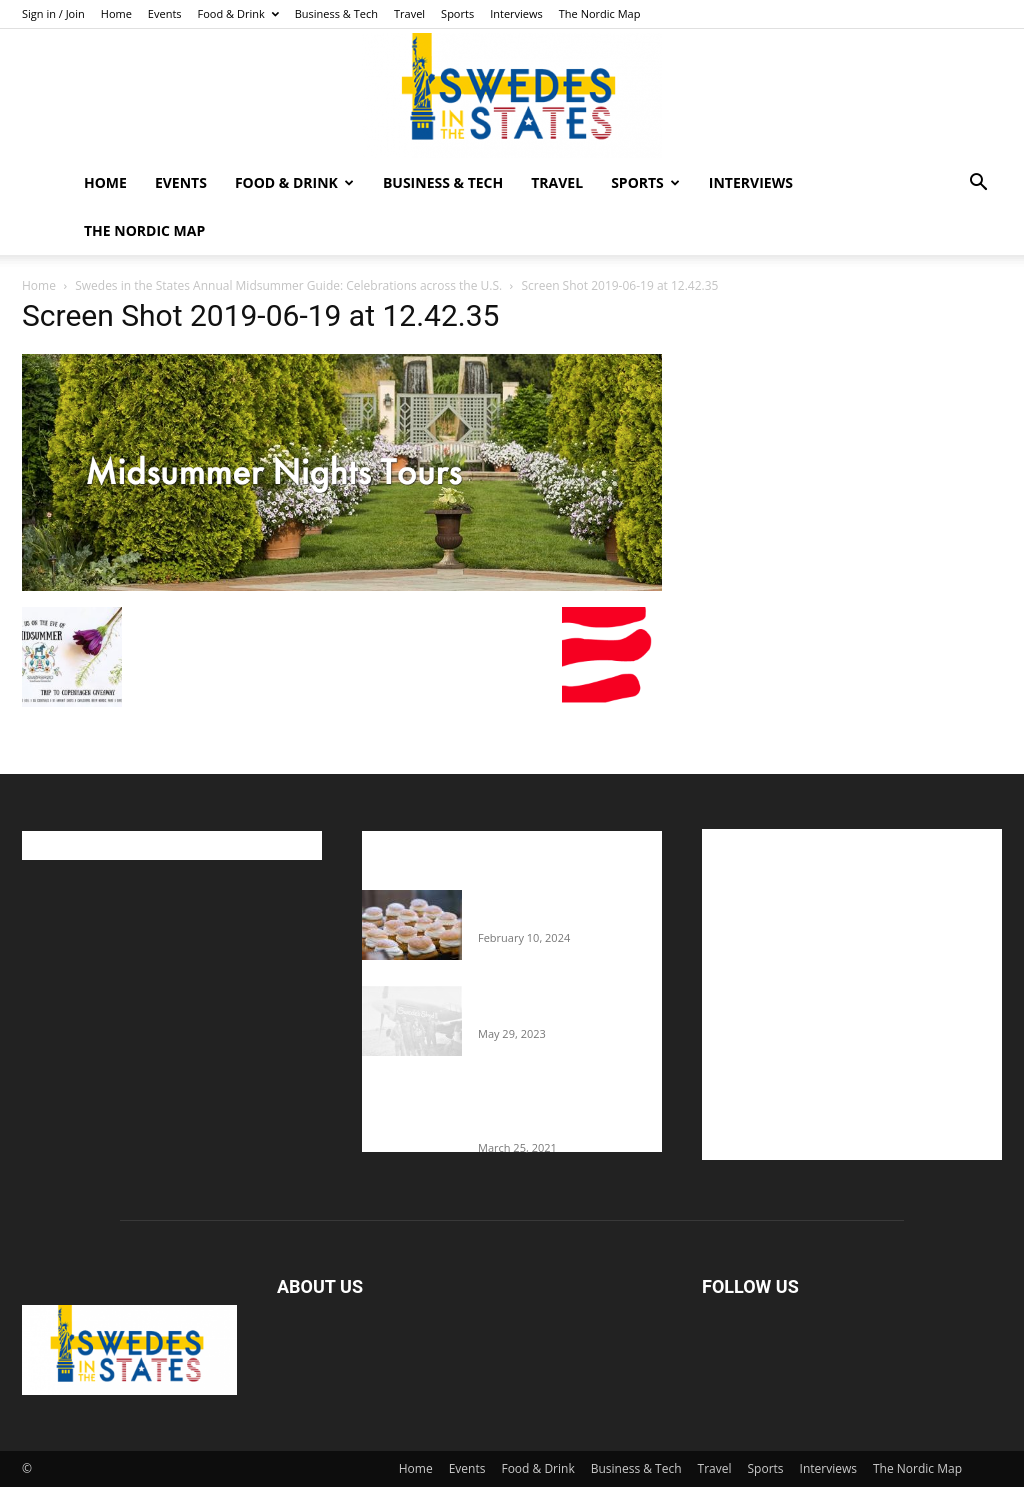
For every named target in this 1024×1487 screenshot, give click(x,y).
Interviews (516, 13)
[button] (978, 184)
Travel (409, 13)
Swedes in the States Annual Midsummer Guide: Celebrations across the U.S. (288, 285)
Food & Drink (238, 13)
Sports (457, 13)
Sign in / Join (53, 13)
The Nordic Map (600, 13)
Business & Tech (336, 13)
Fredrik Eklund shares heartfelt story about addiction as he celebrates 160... (560, 1109)
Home (116, 13)
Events (165, 13)
